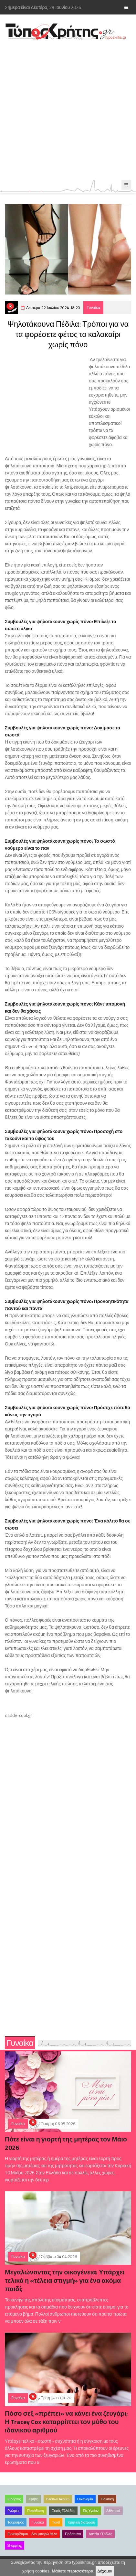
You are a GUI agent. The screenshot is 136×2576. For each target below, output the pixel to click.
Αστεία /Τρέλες (100, 2533)
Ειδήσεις (14, 2499)
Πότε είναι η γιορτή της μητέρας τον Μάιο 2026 (66, 2143)
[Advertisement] (68, 110)
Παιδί (56, 2522)
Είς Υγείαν (91, 2510)
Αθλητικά (113, 2510)
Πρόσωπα (73, 2533)
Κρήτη (33, 2499)
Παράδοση (35, 2510)
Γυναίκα (93, 307)
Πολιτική (107, 2499)
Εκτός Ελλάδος (63, 2510)
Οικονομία (85, 2499)
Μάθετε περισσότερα (72, 2571)
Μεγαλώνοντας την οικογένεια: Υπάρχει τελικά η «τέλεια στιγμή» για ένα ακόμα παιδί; (65, 2280)
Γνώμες (13, 2510)
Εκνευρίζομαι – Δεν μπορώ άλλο (32, 2533)
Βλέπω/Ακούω (57, 2499)
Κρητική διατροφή (81, 2522)
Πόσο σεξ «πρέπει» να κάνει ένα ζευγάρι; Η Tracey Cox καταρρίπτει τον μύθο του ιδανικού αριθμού (66, 2421)
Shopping (14, 2545)
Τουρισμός (15, 2522)
